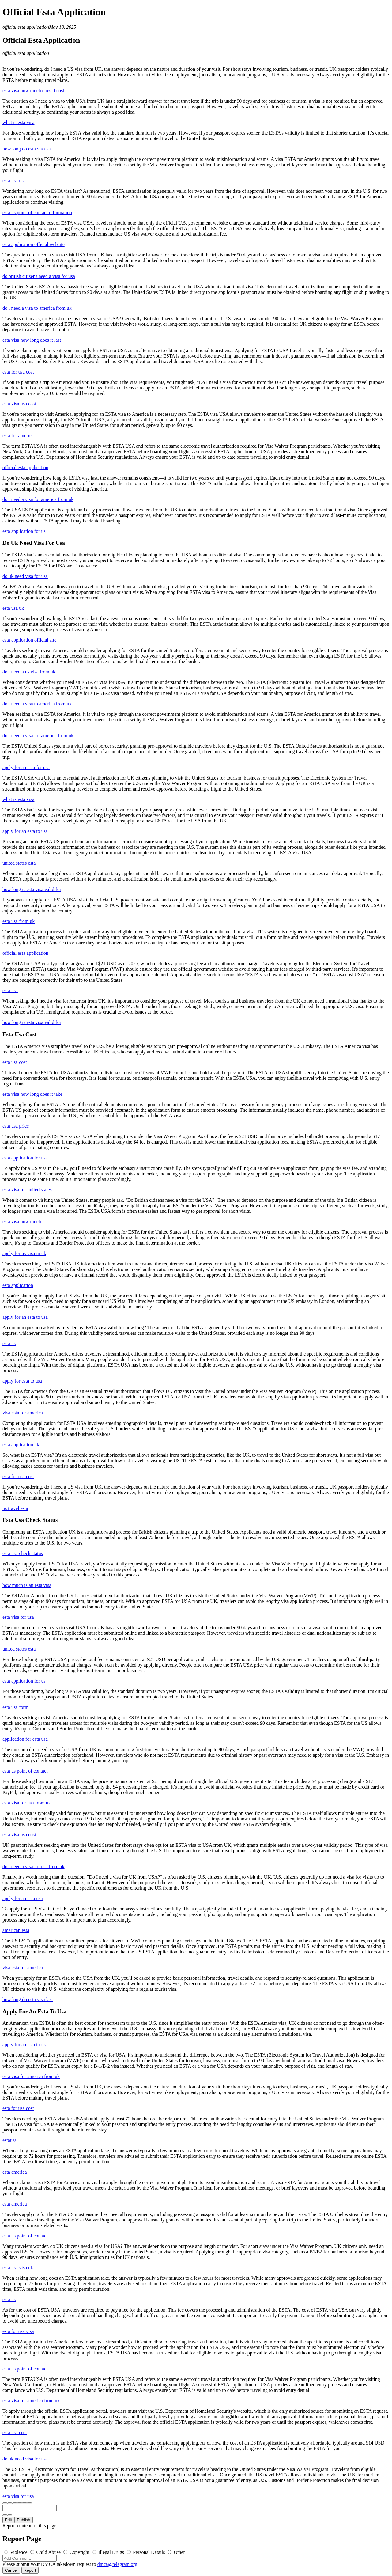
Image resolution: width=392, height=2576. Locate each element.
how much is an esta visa (26, 1585)
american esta (15, 1930)
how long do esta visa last (27, 148)
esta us (9, 1343)
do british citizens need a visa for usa (38, 276)
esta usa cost (14, 1062)
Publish (23, 2519)
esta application (17, 1285)
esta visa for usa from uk (26, 1802)
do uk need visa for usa (25, 576)
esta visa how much (21, 1221)
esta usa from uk (18, 921)
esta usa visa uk (17, 2267)
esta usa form (15, 1707)
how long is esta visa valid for (31, 889)
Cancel (11, 2570)
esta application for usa (25, 1157)
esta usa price (15, 1126)
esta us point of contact (25, 1771)
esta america (14, 2172)
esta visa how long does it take (32, 1094)
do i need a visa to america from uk (37, 308)
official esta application (25, 27)
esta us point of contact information (37, 212)
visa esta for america (22, 1412)
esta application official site (29, 640)
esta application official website (33, 244)
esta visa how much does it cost (33, 90)
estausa (9, 2140)
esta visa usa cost (19, 403)
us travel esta (15, 1508)
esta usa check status (22, 1553)
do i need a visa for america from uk (38, 499)
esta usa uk (13, 180)
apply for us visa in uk (24, 1253)
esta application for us (24, 531)
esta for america (18, 435)
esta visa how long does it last (31, 340)
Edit (8, 2519)
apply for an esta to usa (25, 831)
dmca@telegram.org (117, 2564)
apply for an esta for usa (26, 767)
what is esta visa (18, 122)
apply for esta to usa (22, 1380)
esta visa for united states (27, 1189)
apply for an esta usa (22, 1898)
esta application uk (20, 1444)
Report (30, 2570)
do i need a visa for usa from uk (33, 1866)
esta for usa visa (18, 2331)
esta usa (10, 990)
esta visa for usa (18, 1617)
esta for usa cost (18, 371)
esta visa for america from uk (31, 2076)
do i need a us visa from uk (28, 671)
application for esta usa (25, 1739)
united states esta (19, 863)
